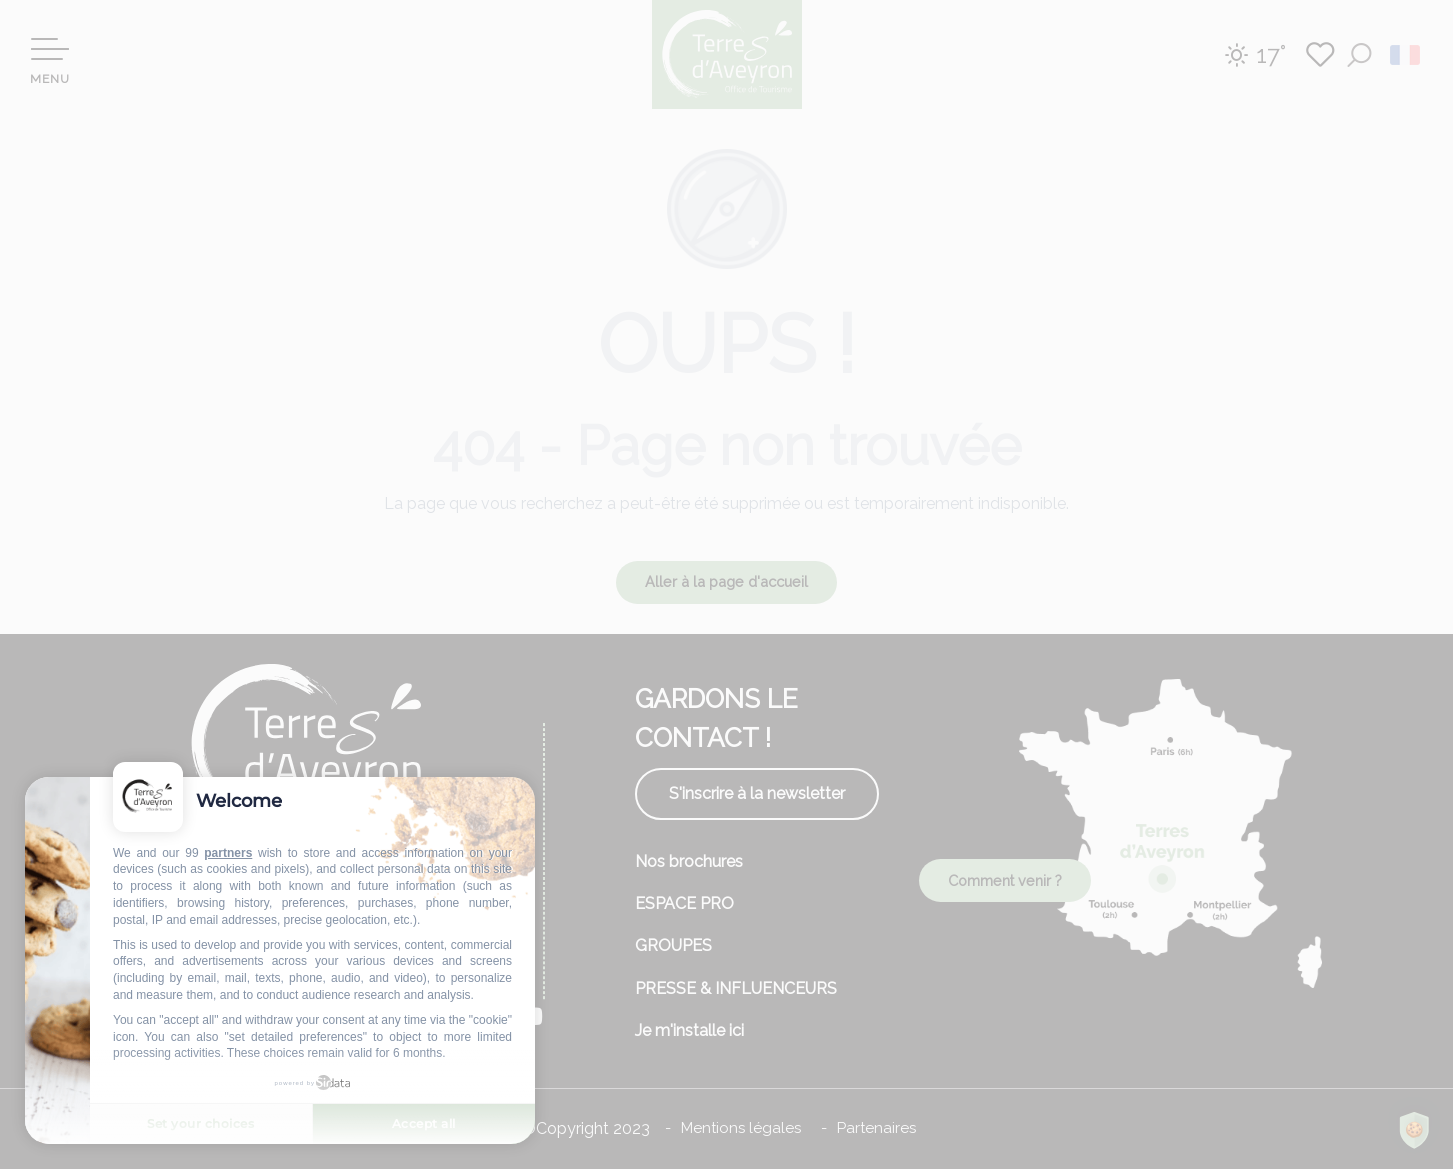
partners (228, 853)
